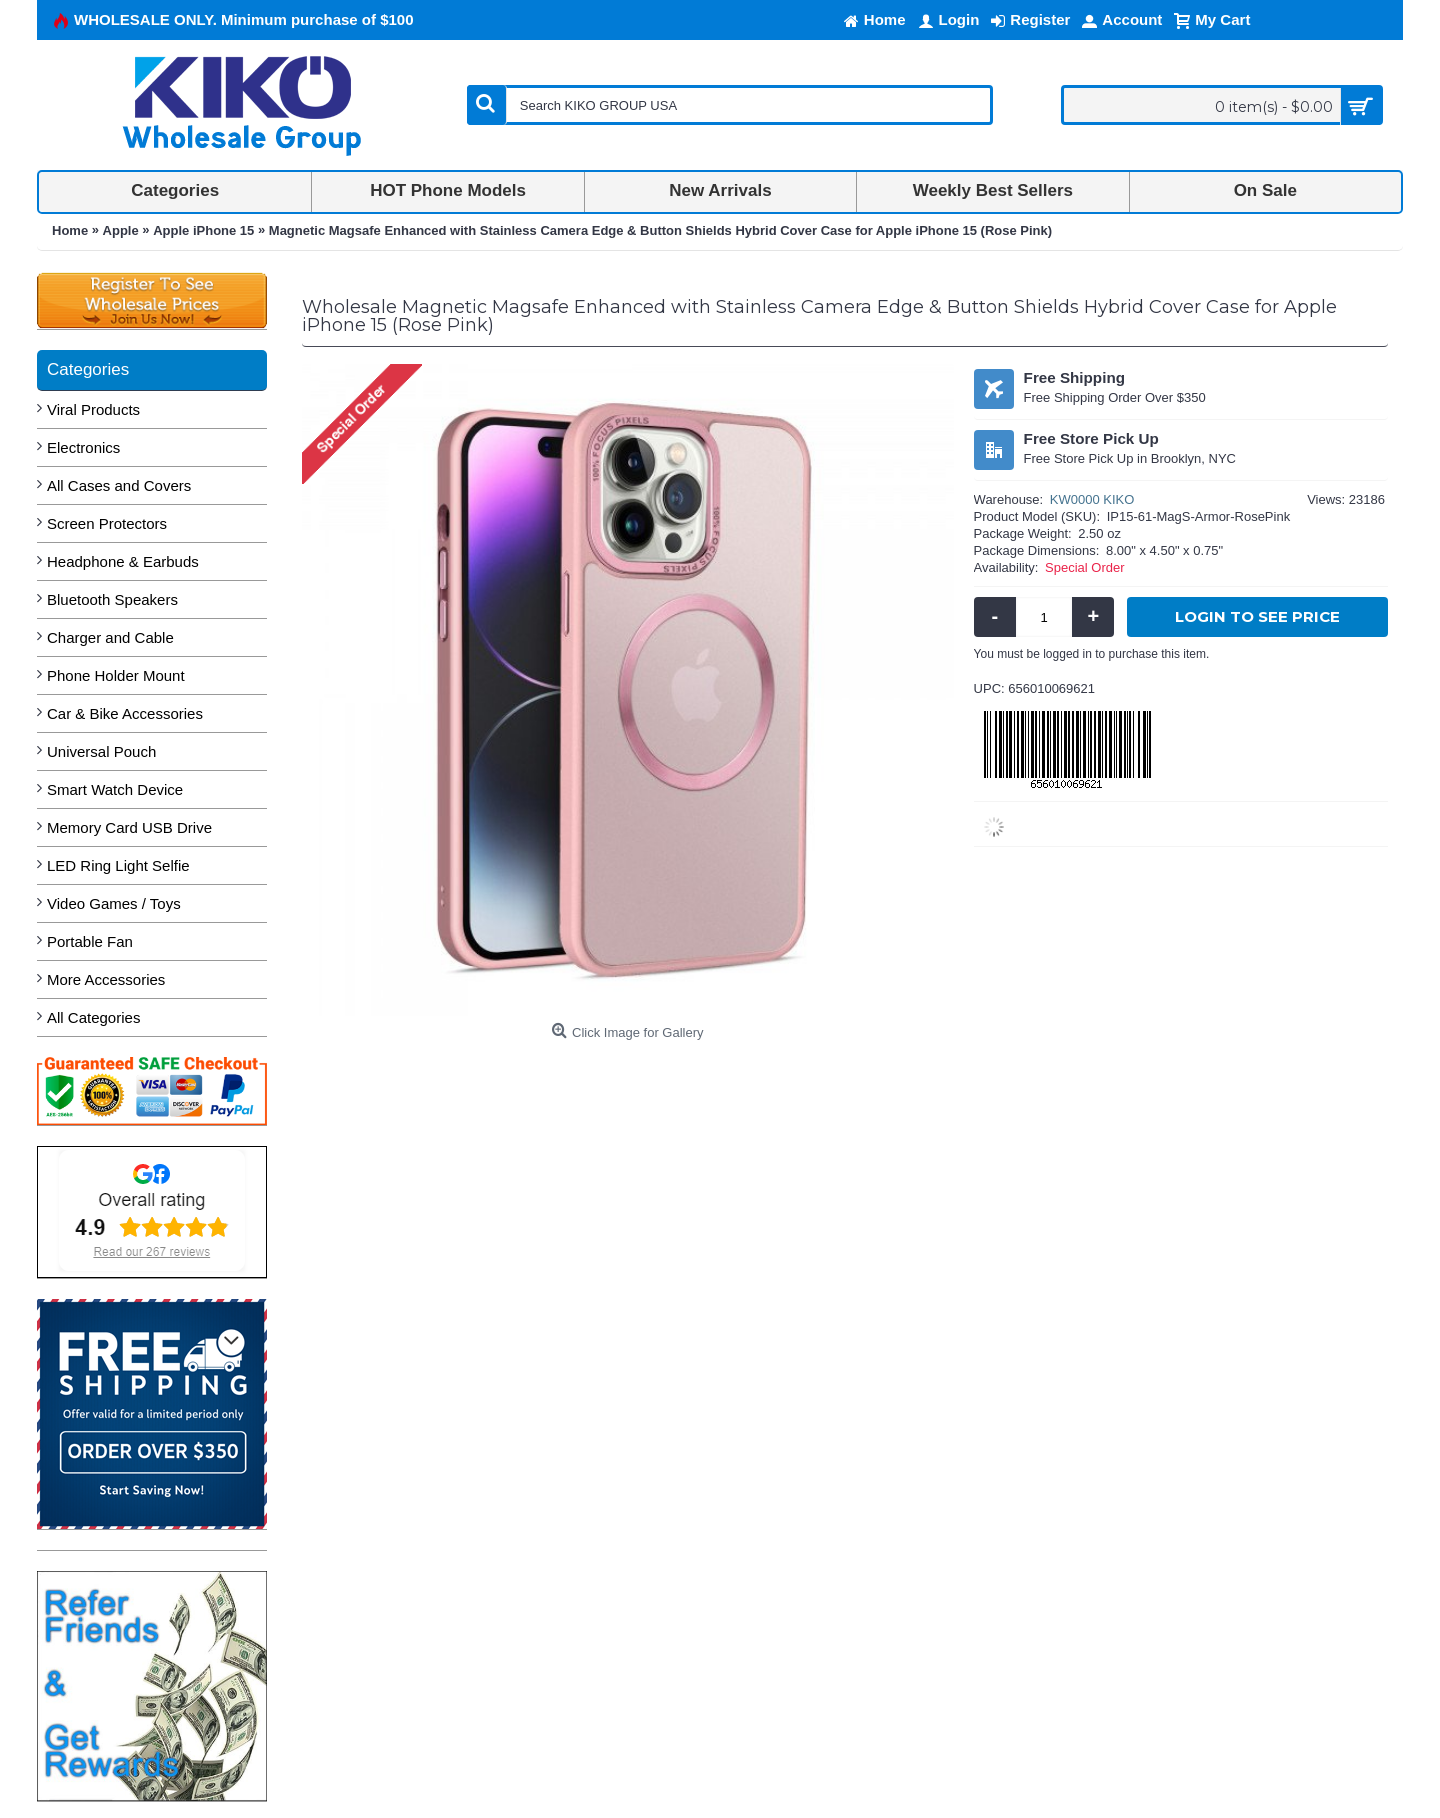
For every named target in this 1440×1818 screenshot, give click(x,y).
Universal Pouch (101, 751)
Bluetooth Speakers (112, 599)
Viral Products (93, 409)
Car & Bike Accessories (125, 713)
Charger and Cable (110, 637)
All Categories (93, 1017)
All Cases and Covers (119, 485)
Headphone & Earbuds (123, 561)
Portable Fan (90, 941)
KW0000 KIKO (1092, 499)
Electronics (83, 447)
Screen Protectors (107, 523)
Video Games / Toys (114, 903)
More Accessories (106, 979)
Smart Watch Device (115, 789)
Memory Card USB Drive (129, 827)
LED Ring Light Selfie (118, 865)
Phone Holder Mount (116, 675)
